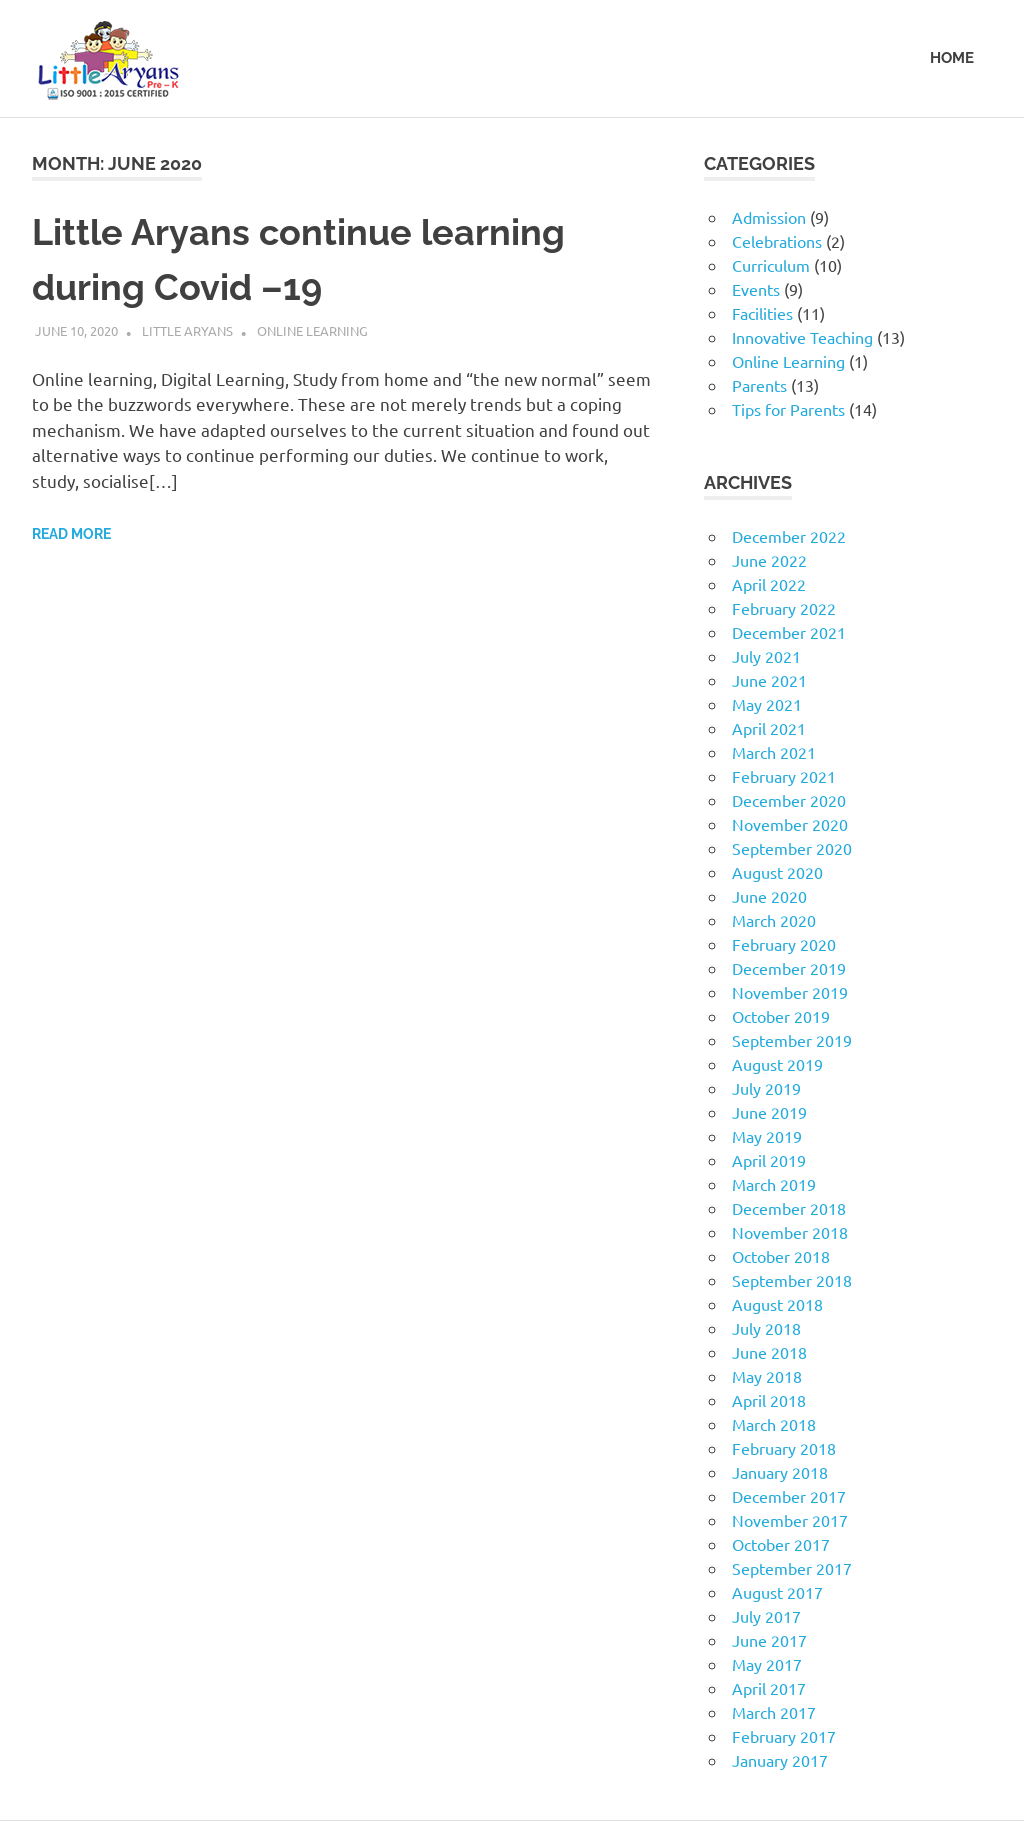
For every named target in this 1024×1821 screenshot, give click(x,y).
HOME (952, 58)
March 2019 (774, 1184)
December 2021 (789, 632)
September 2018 (792, 1280)
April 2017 (769, 1688)
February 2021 (784, 776)
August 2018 (777, 1304)
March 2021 (774, 752)
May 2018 (767, 1376)
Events (756, 289)
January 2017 (780, 1760)
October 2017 (781, 1544)
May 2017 (767, 1664)
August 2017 (777, 1592)
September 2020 (792, 848)
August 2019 (777, 1064)
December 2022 (789, 536)
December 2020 (789, 800)
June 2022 (769, 560)
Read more (71, 532)
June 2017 (769, 1640)
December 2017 (789, 1496)
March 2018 (774, 1424)
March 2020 (774, 920)
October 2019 (781, 1016)
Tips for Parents (788, 409)
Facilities (762, 313)
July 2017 (766, 1616)
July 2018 (766, 1328)
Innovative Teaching (802, 337)
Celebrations (777, 241)
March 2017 (774, 1712)
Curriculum (771, 265)
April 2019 (769, 1160)
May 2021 (767, 704)
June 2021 (769, 680)
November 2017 (790, 1520)
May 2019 (767, 1136)
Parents (759, 385)
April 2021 (769, 728)
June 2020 (769, 896)
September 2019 (792, 1040)
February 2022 (784, 608)
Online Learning (312, 328)
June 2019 (769, 1112)
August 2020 (777, 872)
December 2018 (789, 1208)
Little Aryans (187, 328)
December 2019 (789, 968)
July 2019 (766, 1088)
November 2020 (790, 824)
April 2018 (769, 1400)
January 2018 (780, 1472)
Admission (769, 217)
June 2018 (769, 1352)
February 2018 (784, 1448)
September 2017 (792, 1568)
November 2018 (790, 1232)
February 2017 (784, 1736)
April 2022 (769, 584)
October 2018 (781, 1256)
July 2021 (766, 656)
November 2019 (790, 992)
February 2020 (784, 944)
